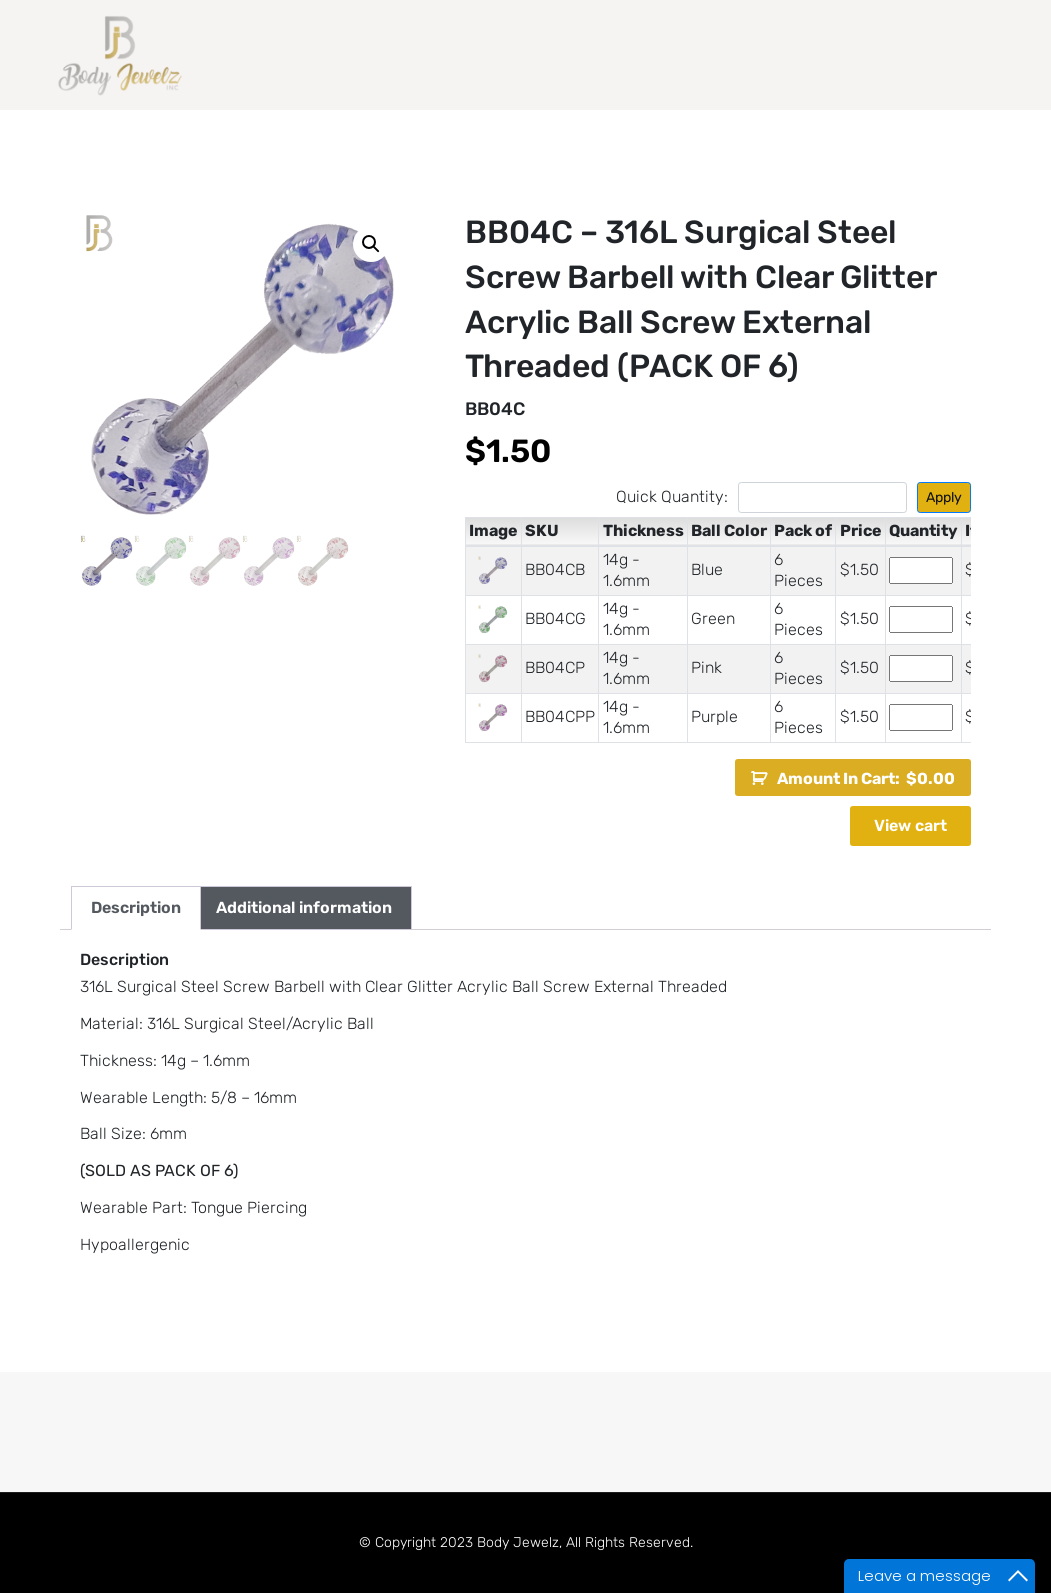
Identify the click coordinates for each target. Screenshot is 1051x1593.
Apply (944, 497)
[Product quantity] (921, 570)
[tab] (136, 908)
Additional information (304, 907)
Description (136, 907)
